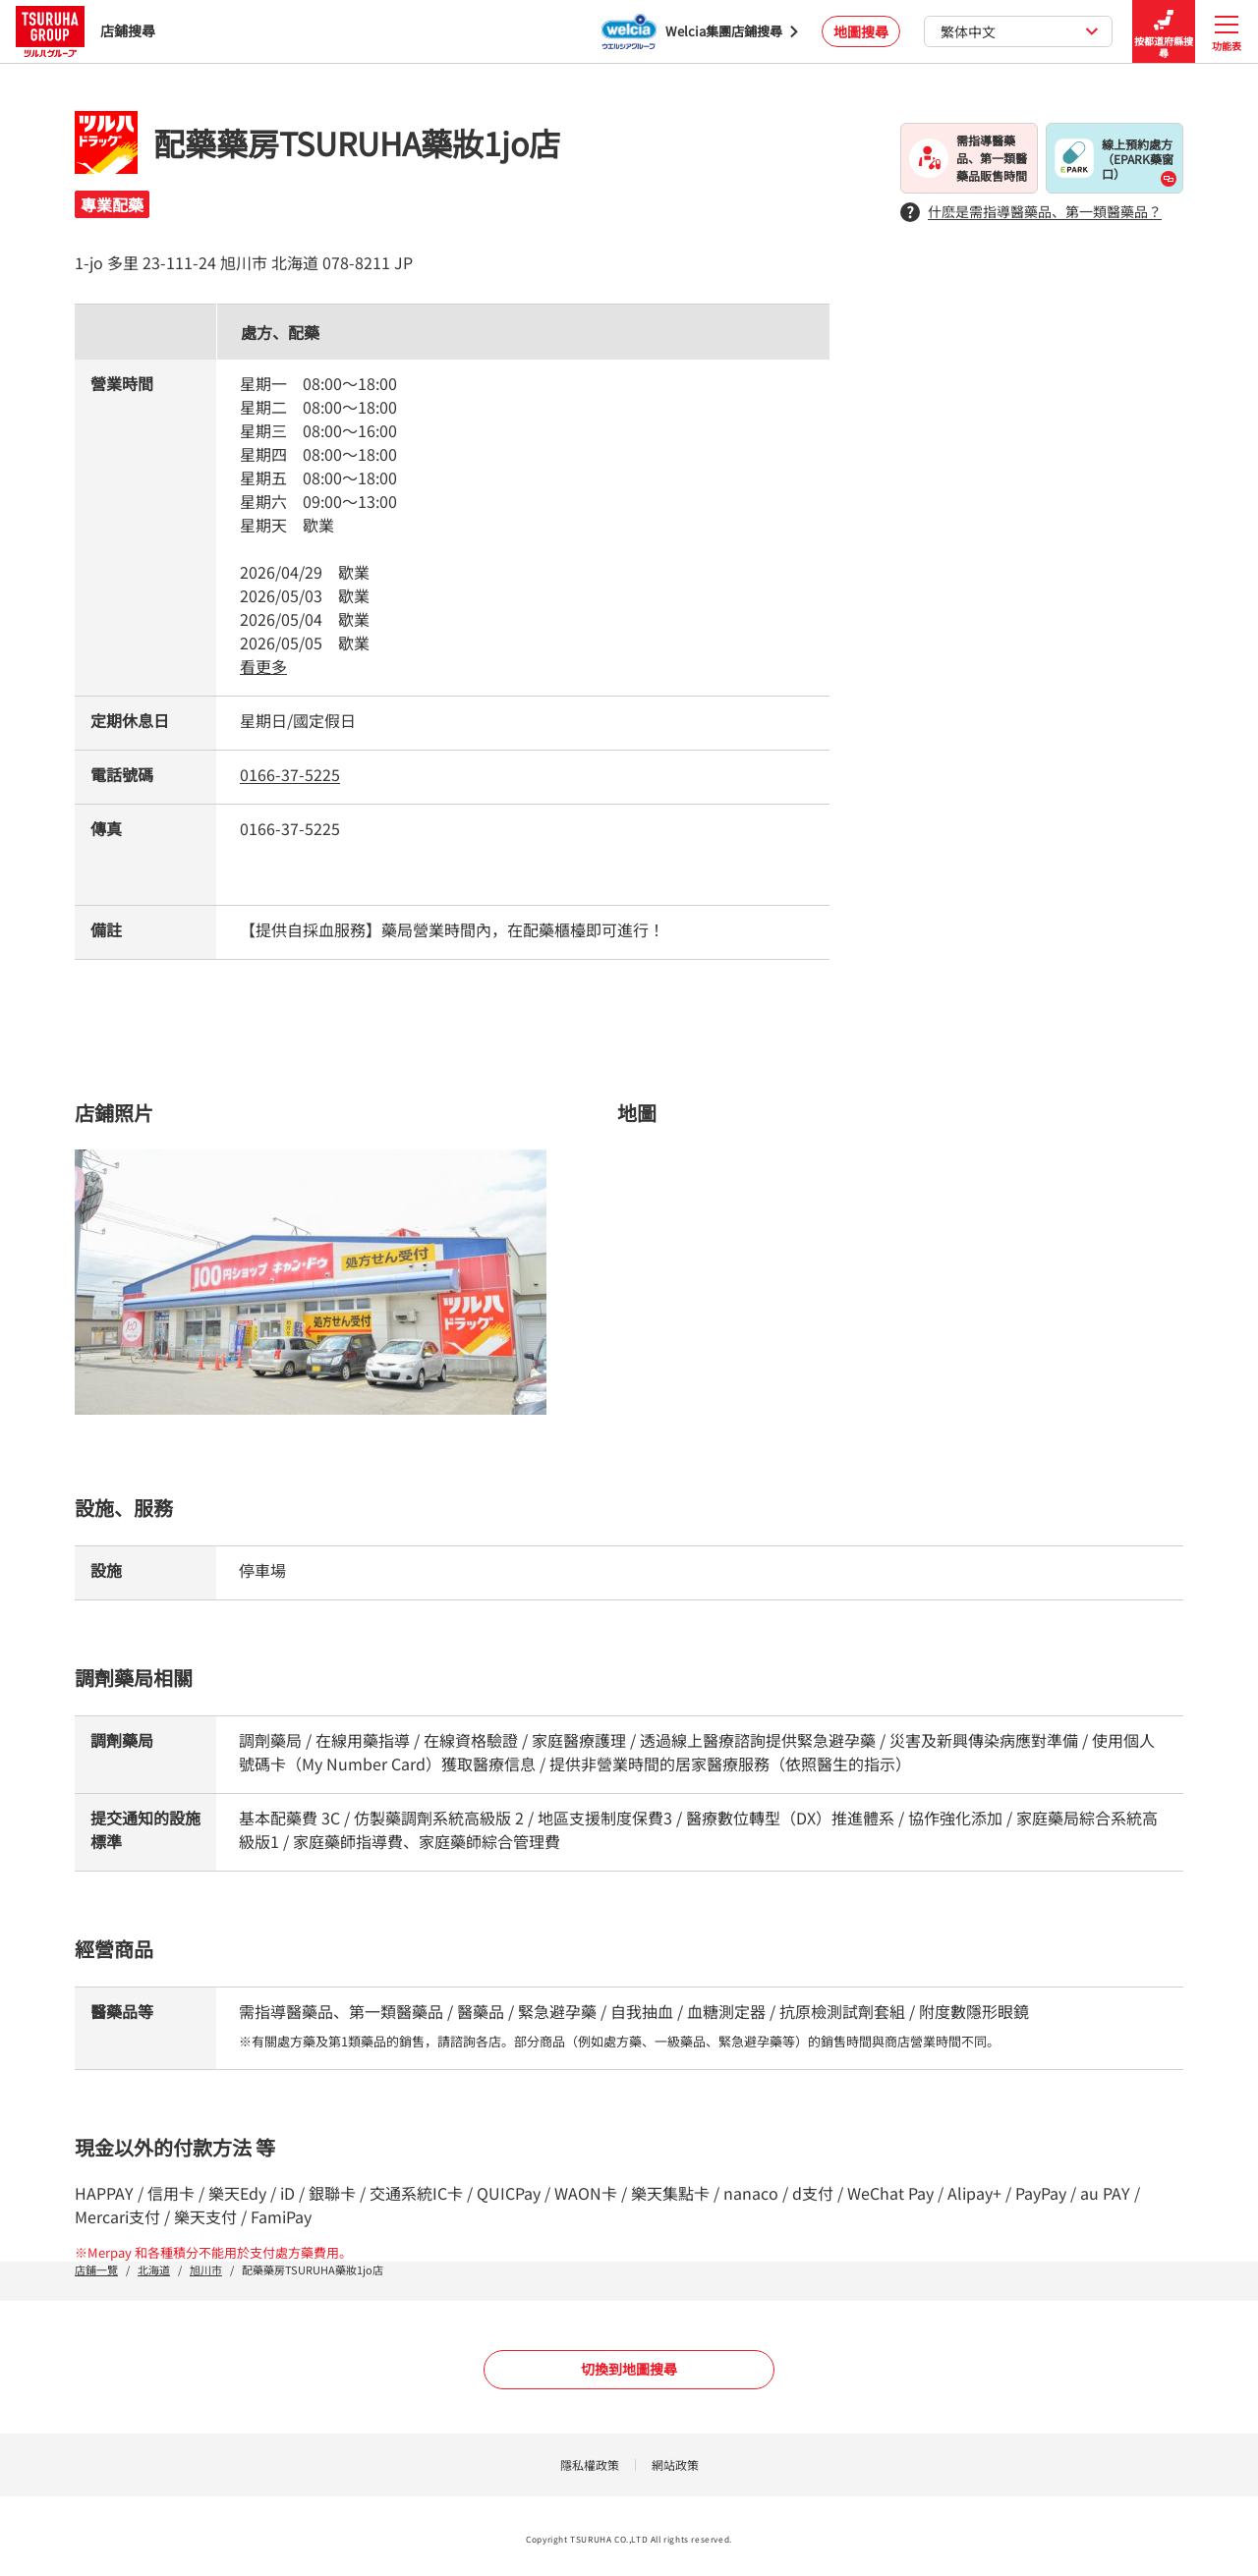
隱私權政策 (589, 2464)
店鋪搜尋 (85, 31)
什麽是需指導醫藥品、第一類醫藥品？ (1031, 211)
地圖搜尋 (860, 31)
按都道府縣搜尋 (1163, 32)
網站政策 (675, 2464)
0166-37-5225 (290, 774)
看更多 (263, 666)
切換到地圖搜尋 (629, 2369)
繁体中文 (1020, 31)
